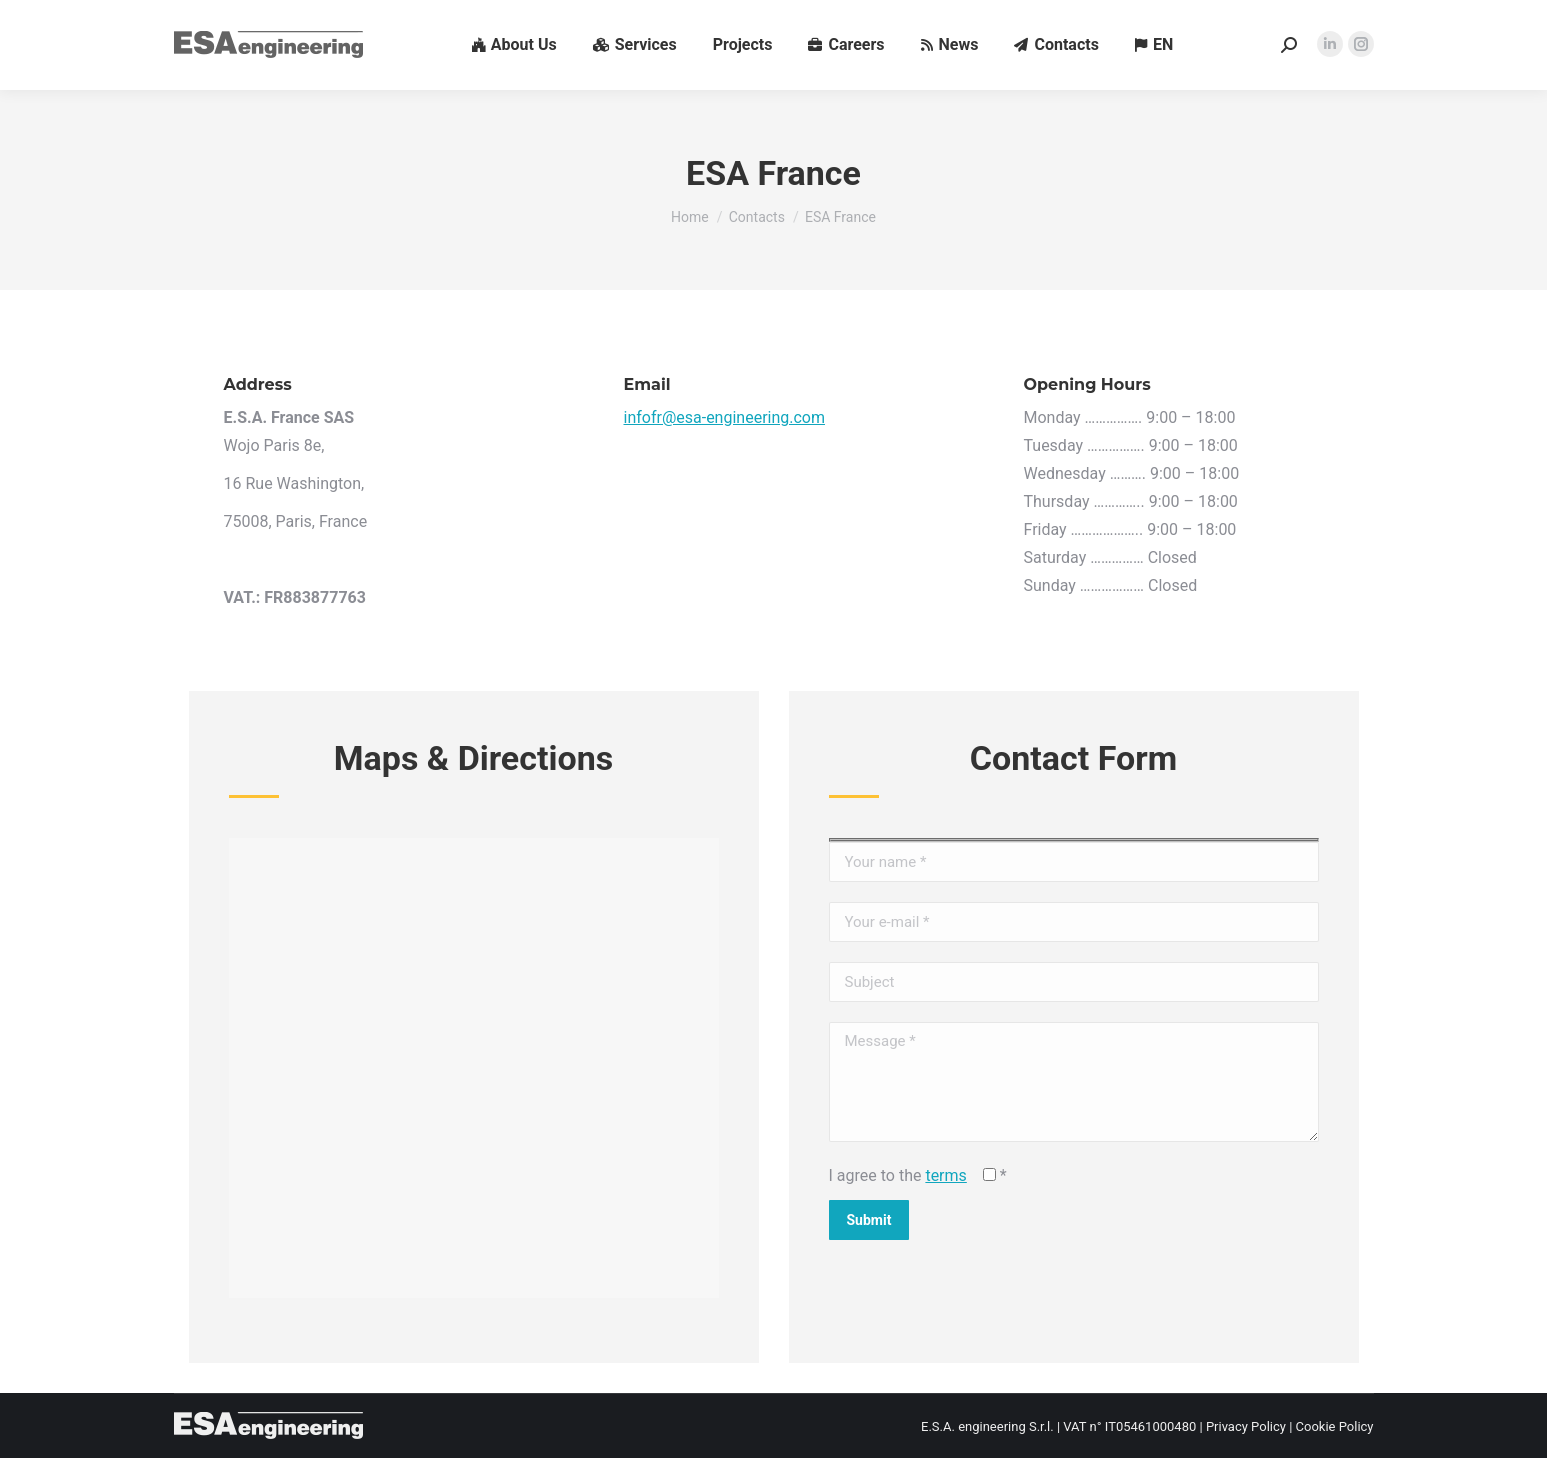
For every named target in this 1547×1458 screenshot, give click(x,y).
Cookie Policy (1335, 1426)
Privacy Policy (1246, 1426)
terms (945, 1175)
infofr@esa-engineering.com (725, 417)
